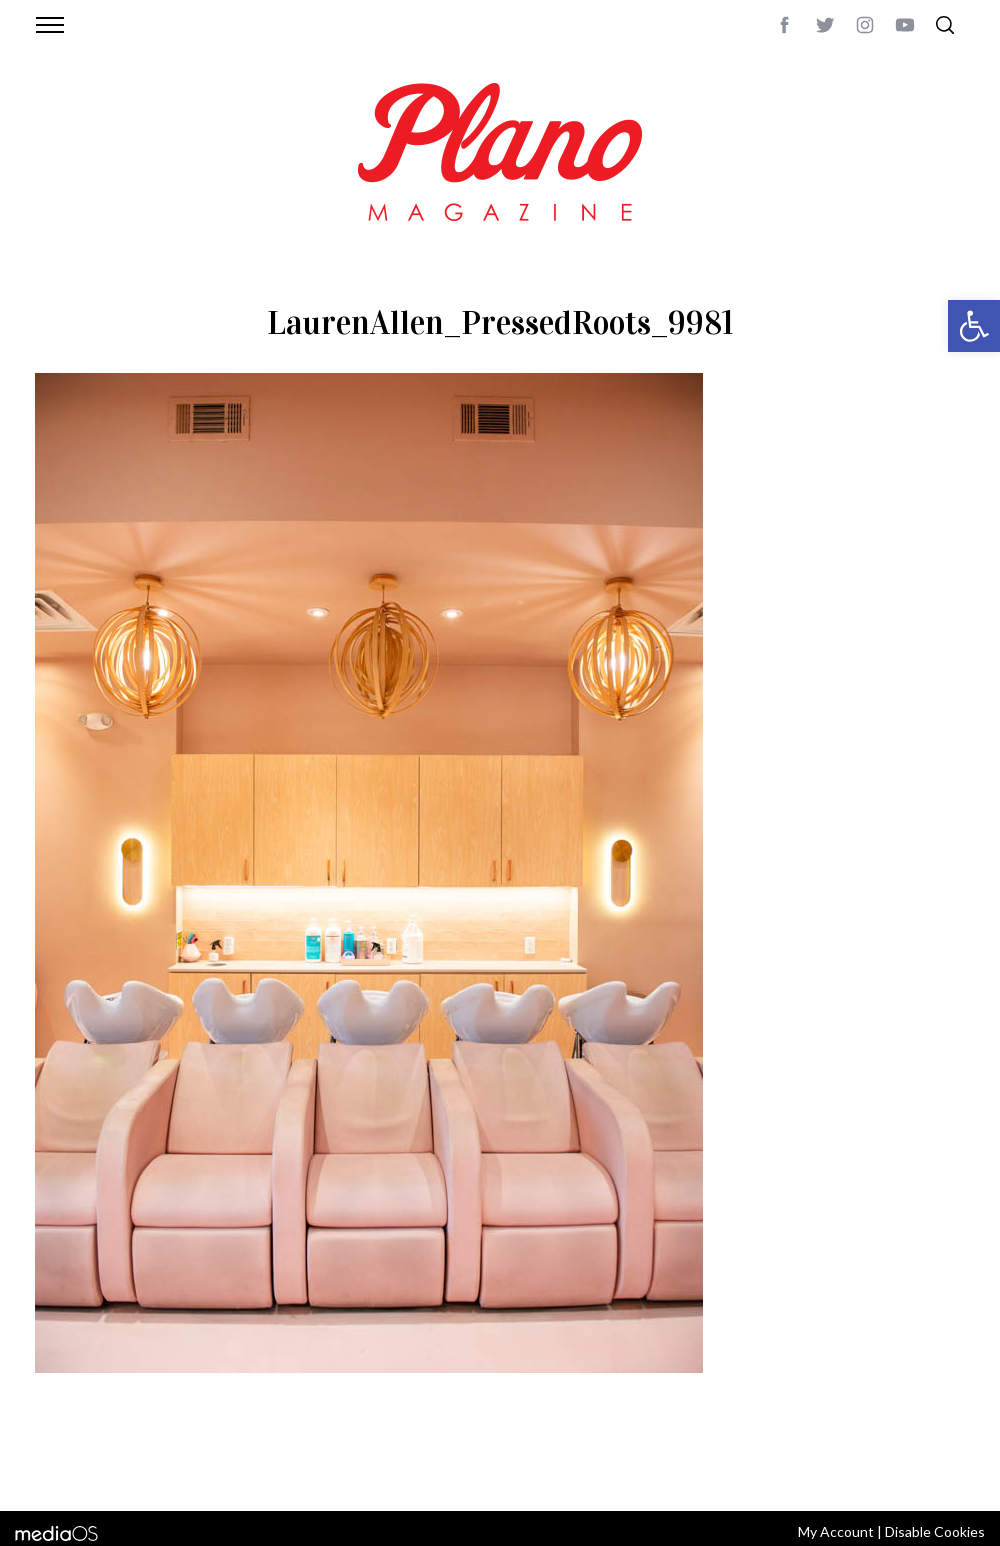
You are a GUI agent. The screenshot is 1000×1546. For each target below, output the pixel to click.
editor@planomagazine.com (635, 1469)
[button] (974, 326)
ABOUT (56, 1469)
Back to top (910, 1469)
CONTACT (115, 1469)
